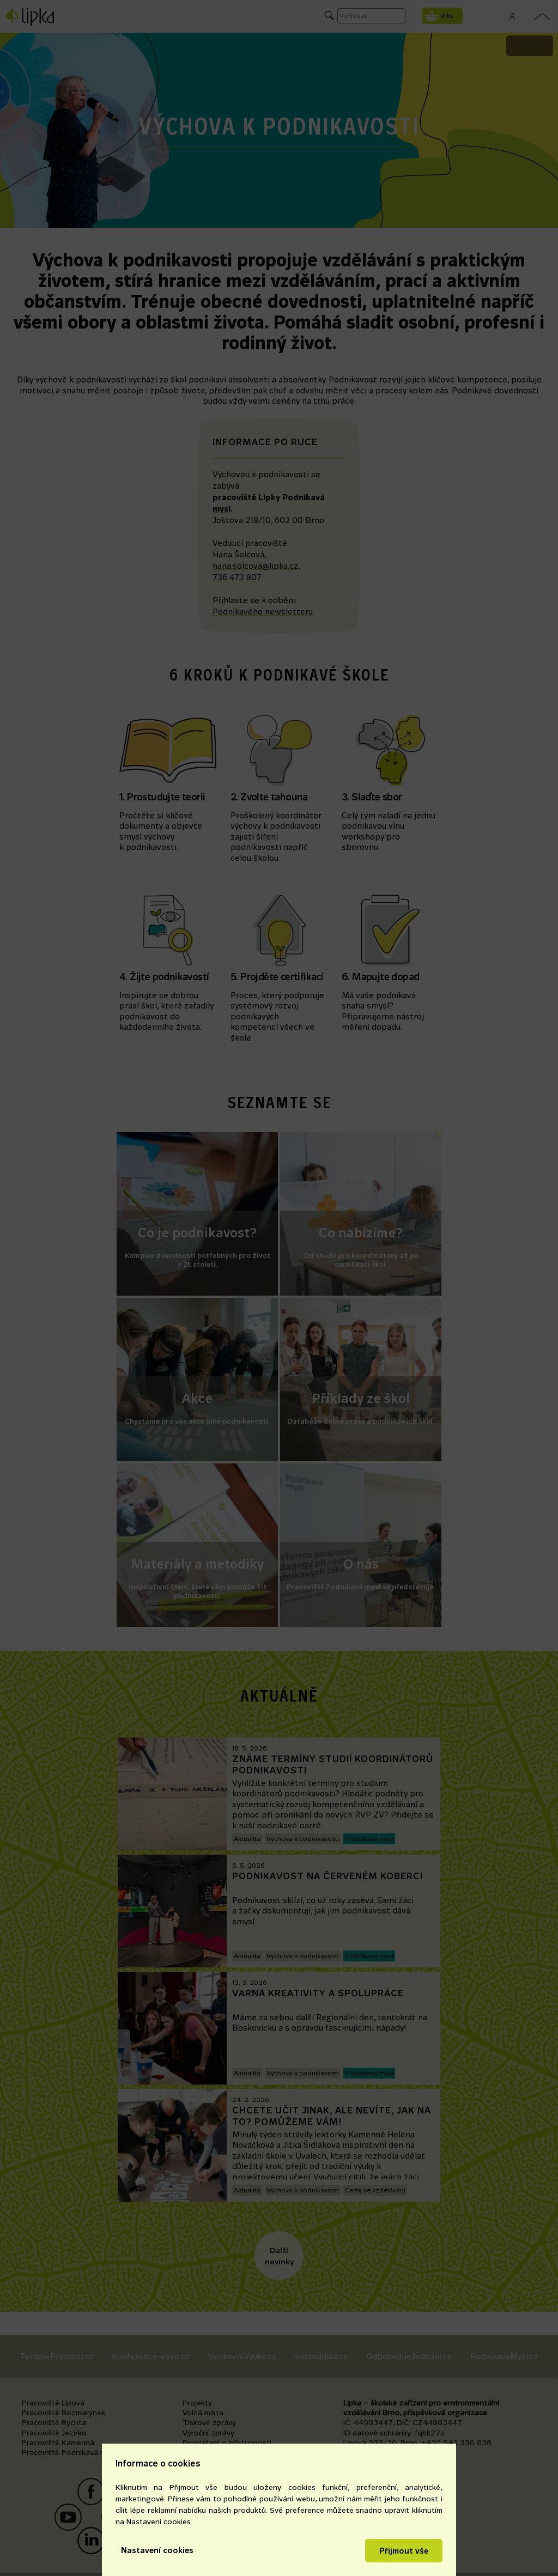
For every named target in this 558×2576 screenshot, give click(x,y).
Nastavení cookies (157, 2550)
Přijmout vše (403, 2550)
